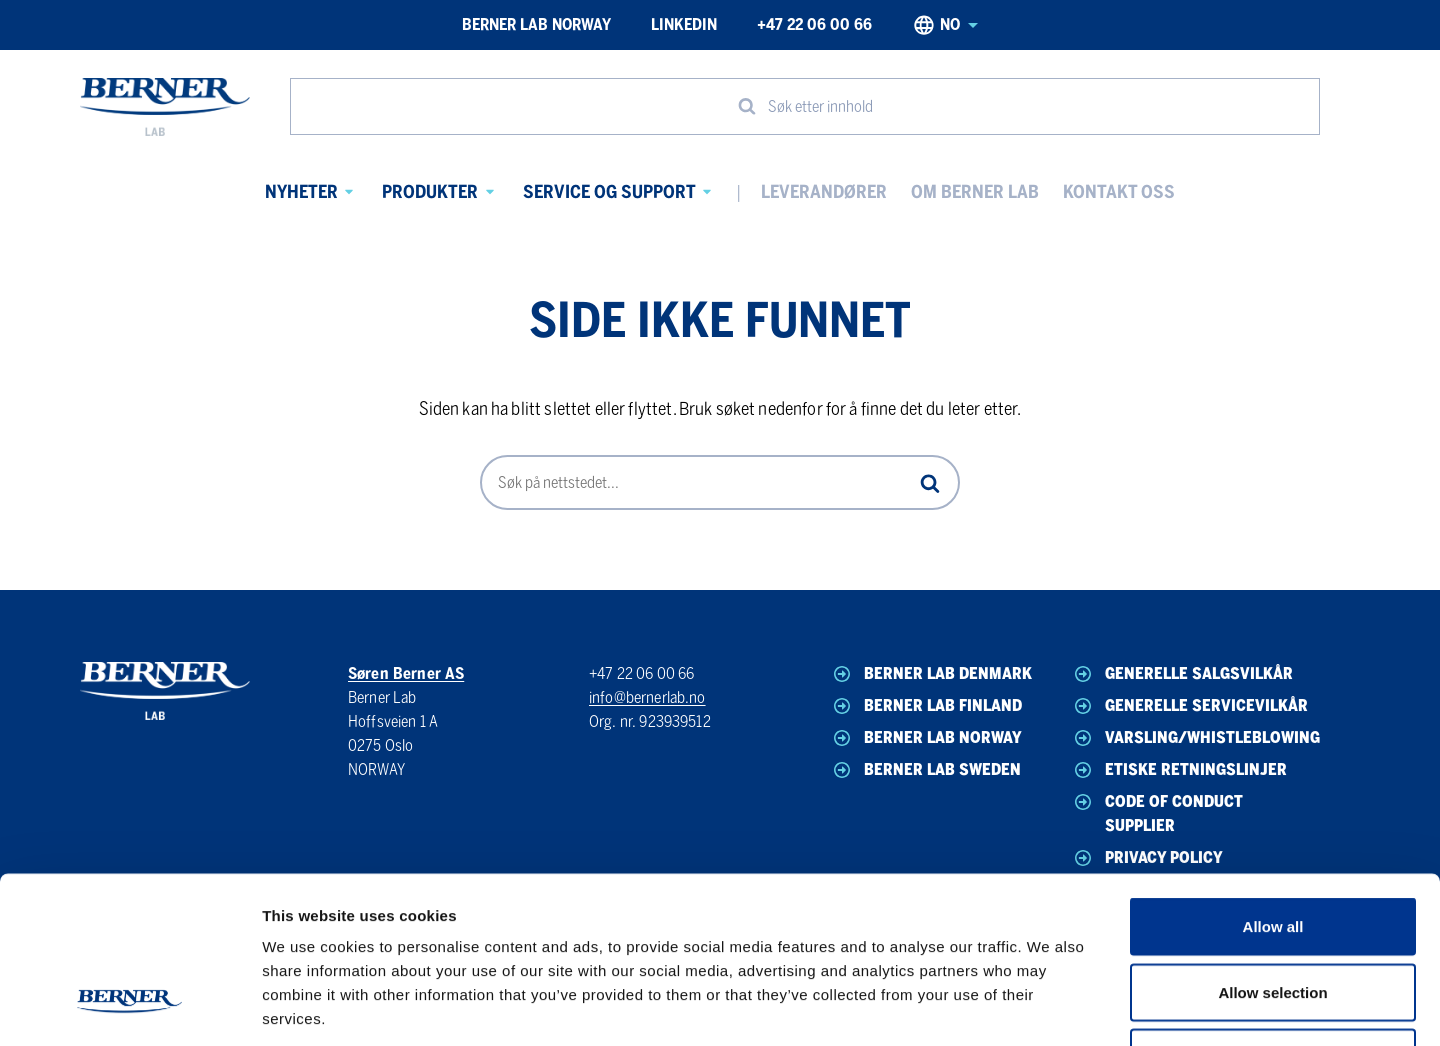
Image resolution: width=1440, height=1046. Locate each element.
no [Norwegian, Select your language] (945, 25)
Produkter (430, 192)
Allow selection (1272, 849)
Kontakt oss (1119, 192)
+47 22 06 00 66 (814, 24)
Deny (1273, 914)
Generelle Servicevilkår (1189, 706)
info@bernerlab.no (647, 697)
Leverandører (824, 192)
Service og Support (609, 192)
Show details (1049, 1006)
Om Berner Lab (975, 192)
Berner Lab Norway (536, 24)
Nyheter (301, 192)
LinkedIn (684, 24)
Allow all (1273, 783)
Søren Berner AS (406, 673)
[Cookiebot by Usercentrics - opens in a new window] (129, 1007)
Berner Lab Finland (926, 706)
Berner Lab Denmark (931, 674)
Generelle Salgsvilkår (1182, 674)
